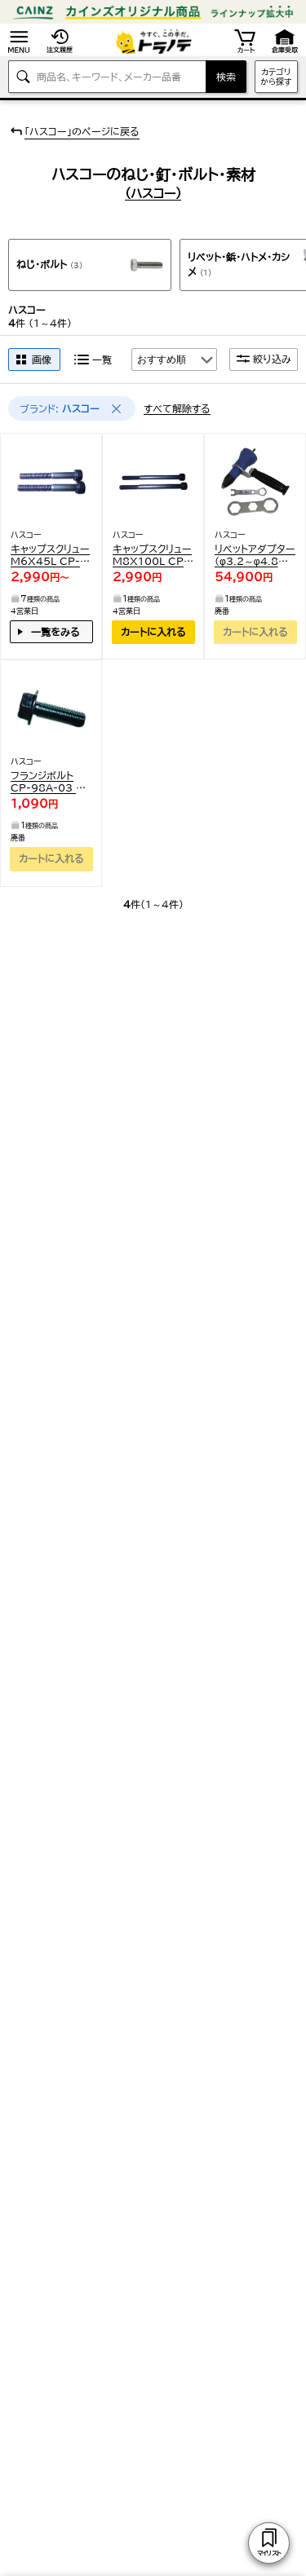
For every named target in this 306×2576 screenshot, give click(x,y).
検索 (226, 77)
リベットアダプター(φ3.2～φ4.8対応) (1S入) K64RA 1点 (255, 555)
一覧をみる (55, 632)
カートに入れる (153, 632)
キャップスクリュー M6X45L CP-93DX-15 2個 (50, 555)
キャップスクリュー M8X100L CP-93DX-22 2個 (152, 555)
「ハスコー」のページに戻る (74, 131)
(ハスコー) (153, 193)
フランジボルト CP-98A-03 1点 (46, 782)
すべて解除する (177, 408)
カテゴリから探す (276, 77)
